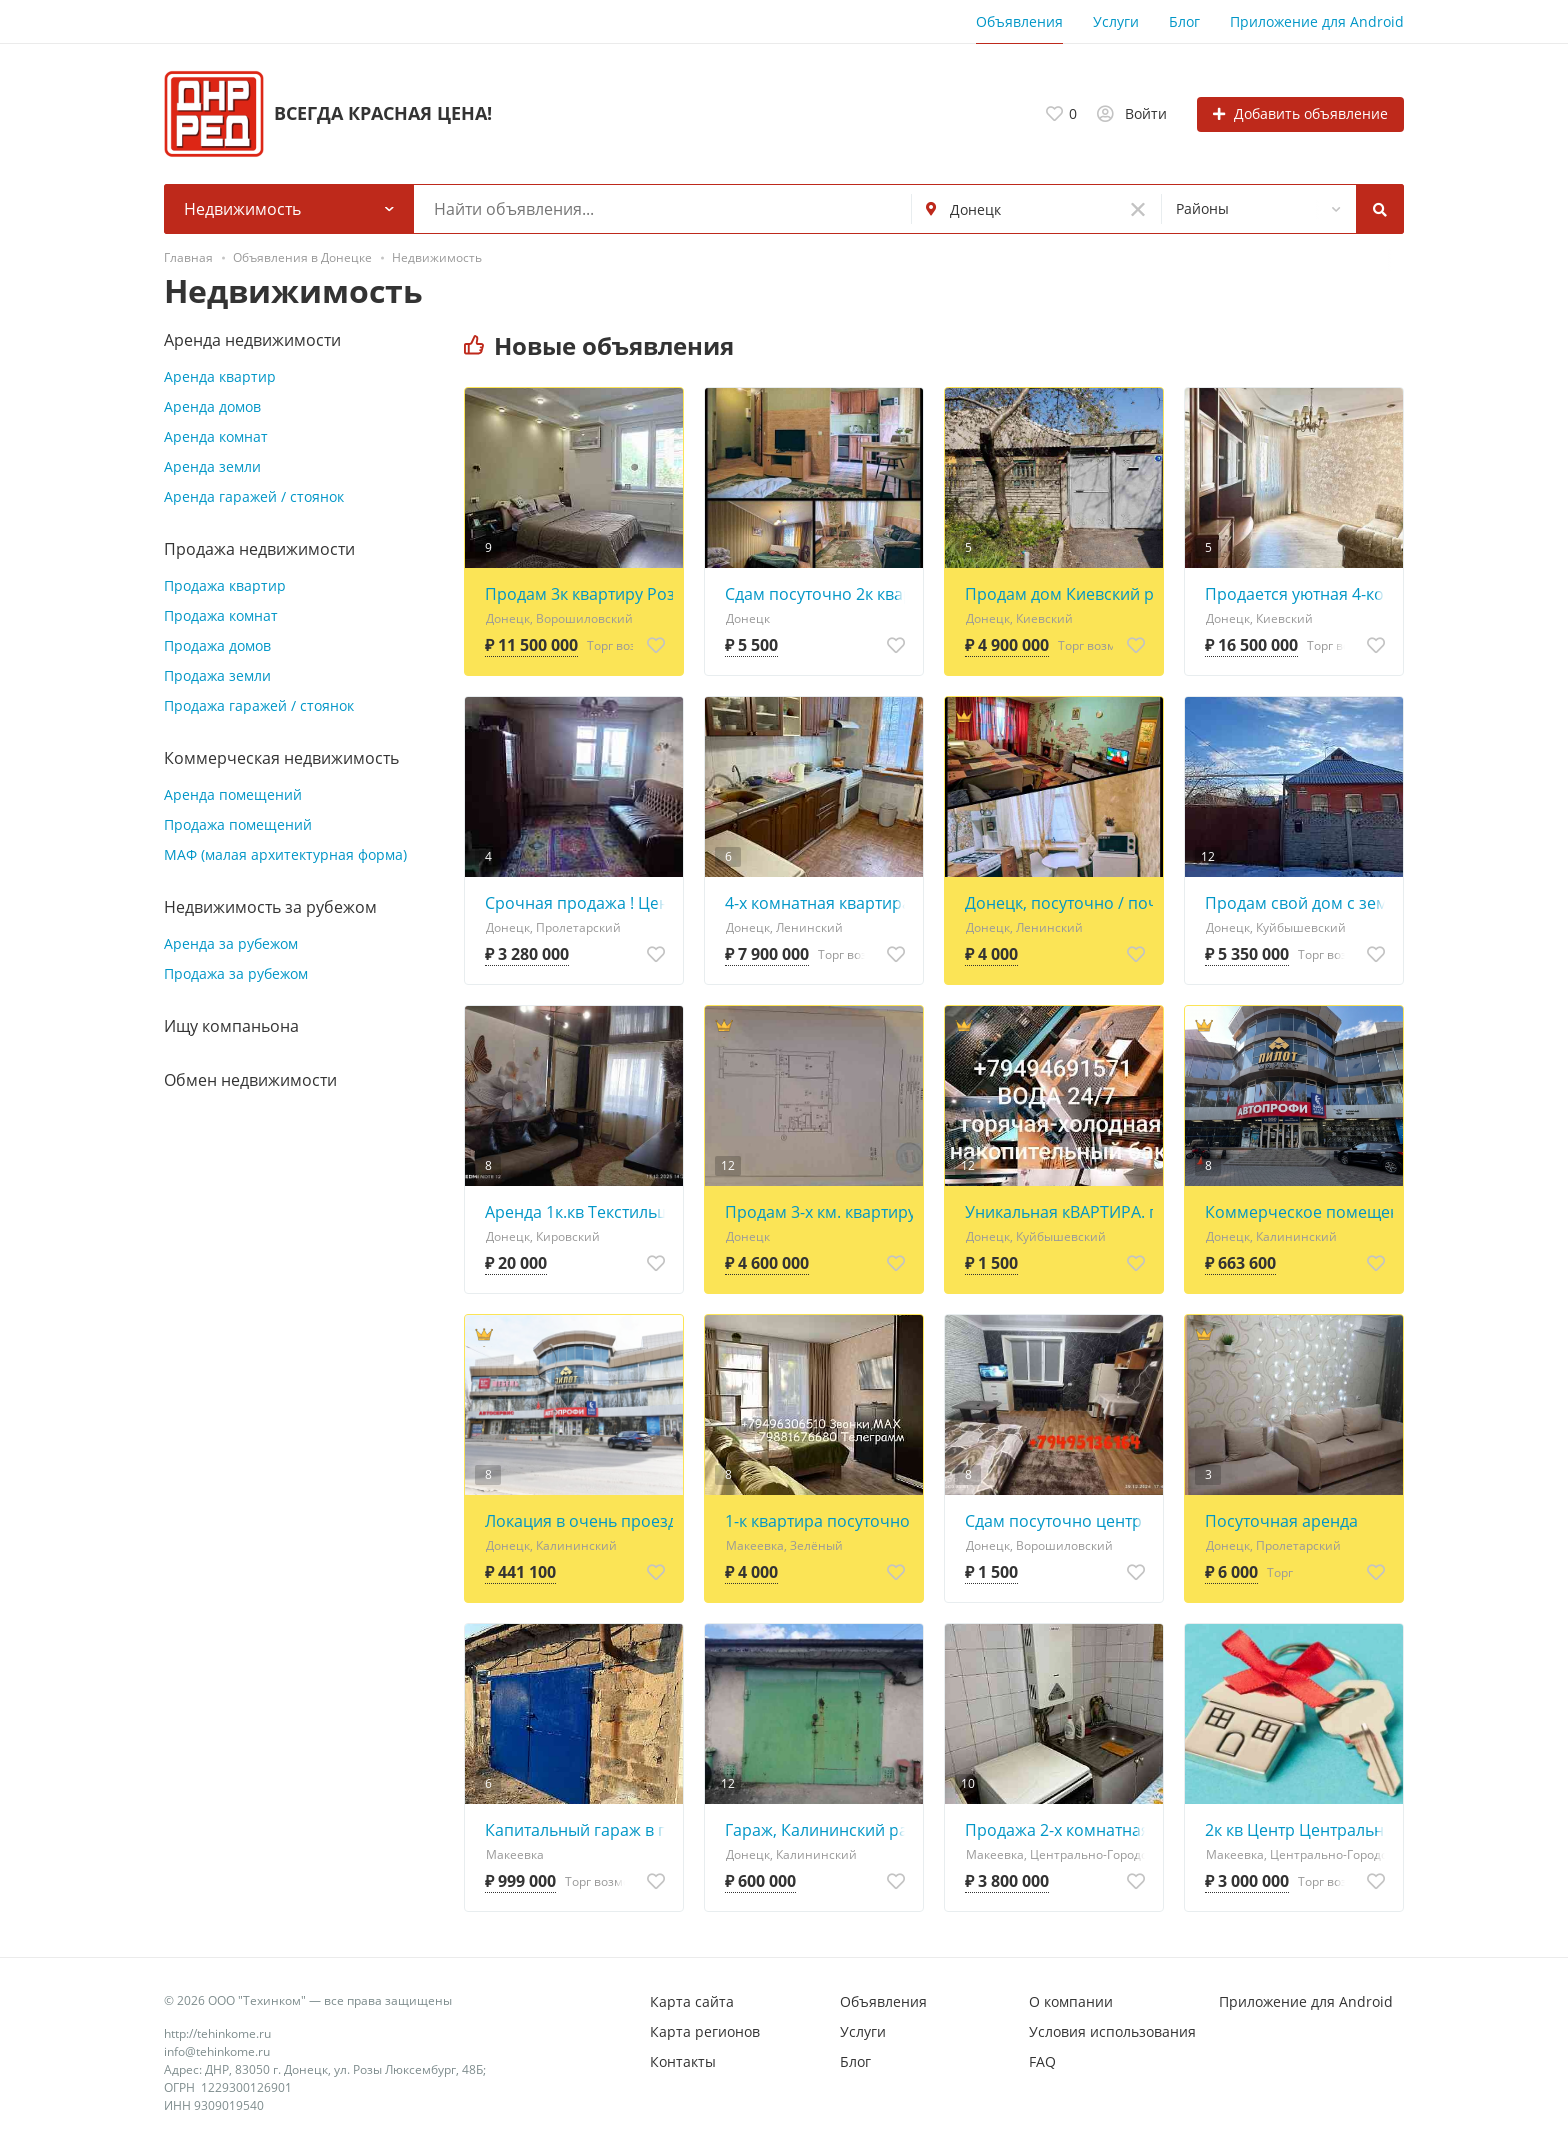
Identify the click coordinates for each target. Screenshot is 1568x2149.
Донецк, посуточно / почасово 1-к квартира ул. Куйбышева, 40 (1059, 903)
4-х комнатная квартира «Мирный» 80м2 (819, 903)
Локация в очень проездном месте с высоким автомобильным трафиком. (579, 1521)
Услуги (1116, 21)
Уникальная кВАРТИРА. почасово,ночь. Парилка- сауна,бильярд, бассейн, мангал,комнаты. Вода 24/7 (1059, 1212)
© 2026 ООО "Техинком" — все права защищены (308, 2000)
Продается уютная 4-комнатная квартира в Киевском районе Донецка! (1299, 594)
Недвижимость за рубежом (270, 907)
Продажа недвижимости (259, 549)
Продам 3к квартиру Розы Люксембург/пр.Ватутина (579, 594)
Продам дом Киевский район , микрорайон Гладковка (1059, 594)
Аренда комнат (216, 436)
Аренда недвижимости (252, 340)
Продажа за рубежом (236, 973)
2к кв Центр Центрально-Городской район (1299, 1830)
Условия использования (1112, 2031)
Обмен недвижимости (250, 1080)
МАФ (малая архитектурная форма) (285, 854)
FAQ (1042, 2061)
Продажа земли (217, 675)
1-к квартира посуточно (817, 1521)
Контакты (683, 2061)
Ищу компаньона (231, 1026)
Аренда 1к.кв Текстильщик (579, 1212)
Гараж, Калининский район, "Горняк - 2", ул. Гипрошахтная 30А (819, 1830)
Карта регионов (705, 2031)
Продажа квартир (225, 585)
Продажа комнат (221, 615)
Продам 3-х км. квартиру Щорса (819, 1212)
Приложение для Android (1317, 21)
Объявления (1019, 21)
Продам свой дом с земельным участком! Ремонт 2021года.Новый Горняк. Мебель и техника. (1299, 903)
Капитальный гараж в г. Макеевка (579, 1830)
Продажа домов (217, 645)
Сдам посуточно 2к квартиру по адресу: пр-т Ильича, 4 (819, 594)
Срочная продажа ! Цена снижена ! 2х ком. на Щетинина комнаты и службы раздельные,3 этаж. (579, 903)
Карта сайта (692, 2001)
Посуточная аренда (1281, 1521)
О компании (1071, 2001)
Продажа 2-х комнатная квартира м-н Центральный (1059, 1830)
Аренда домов (212, 406)
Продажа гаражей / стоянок (259, 705)
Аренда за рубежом (231, 943)
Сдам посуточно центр (1053, 1521)
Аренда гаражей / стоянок (254, 496)
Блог (1184, 21)
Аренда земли (212, 466)
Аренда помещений (233, 794)
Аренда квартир (220, 376)
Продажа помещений (238, 824)
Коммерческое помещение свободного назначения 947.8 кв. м (1299, 1212)
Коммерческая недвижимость (281, 758)
